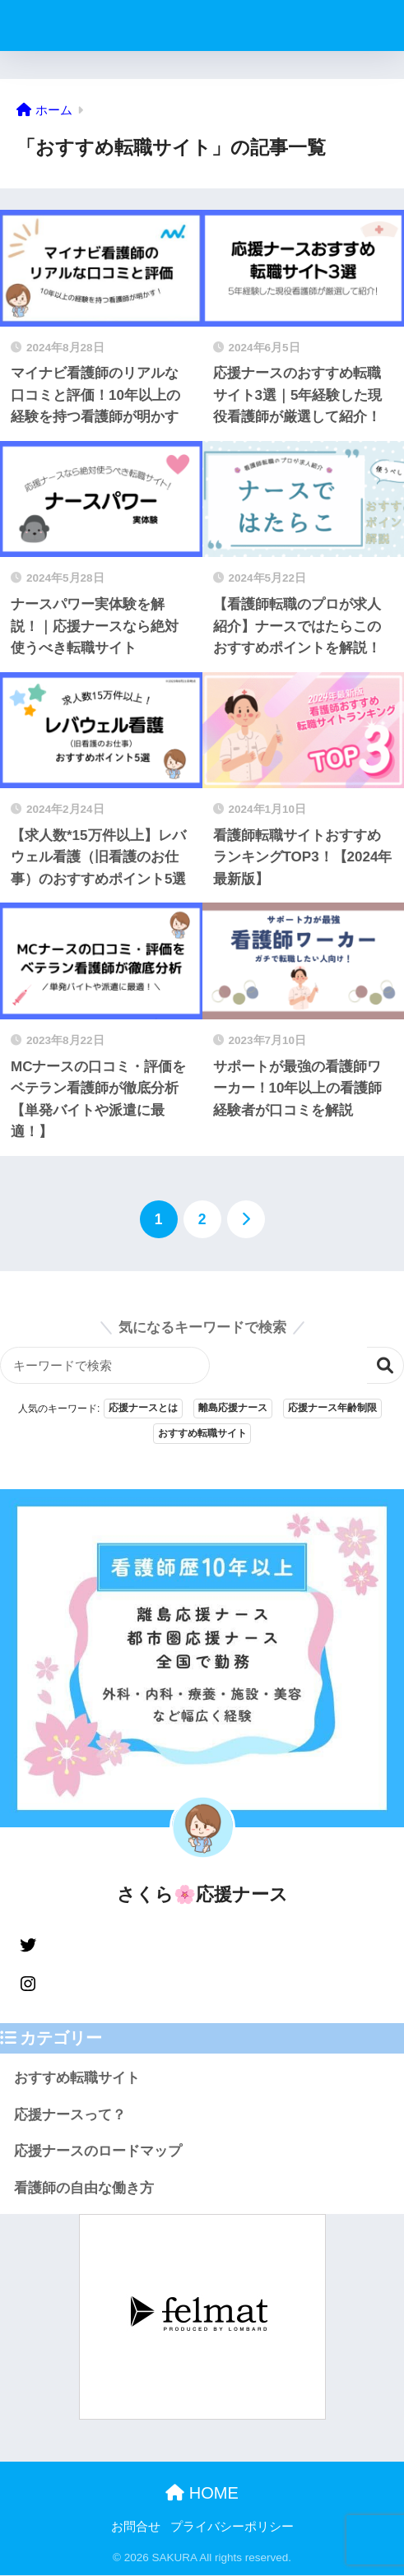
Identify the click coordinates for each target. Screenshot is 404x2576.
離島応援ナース (232, 1408)
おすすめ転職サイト (202, 1434)
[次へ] (246, 1219)
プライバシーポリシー (232, 2527)
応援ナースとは (143, 1408)
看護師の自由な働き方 (84, 2189)
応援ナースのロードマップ (98, 2152)
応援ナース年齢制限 (332, 1408)
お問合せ (135, 2527)
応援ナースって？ (70, 2115)
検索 (385, 1365)
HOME (202, 2493)
